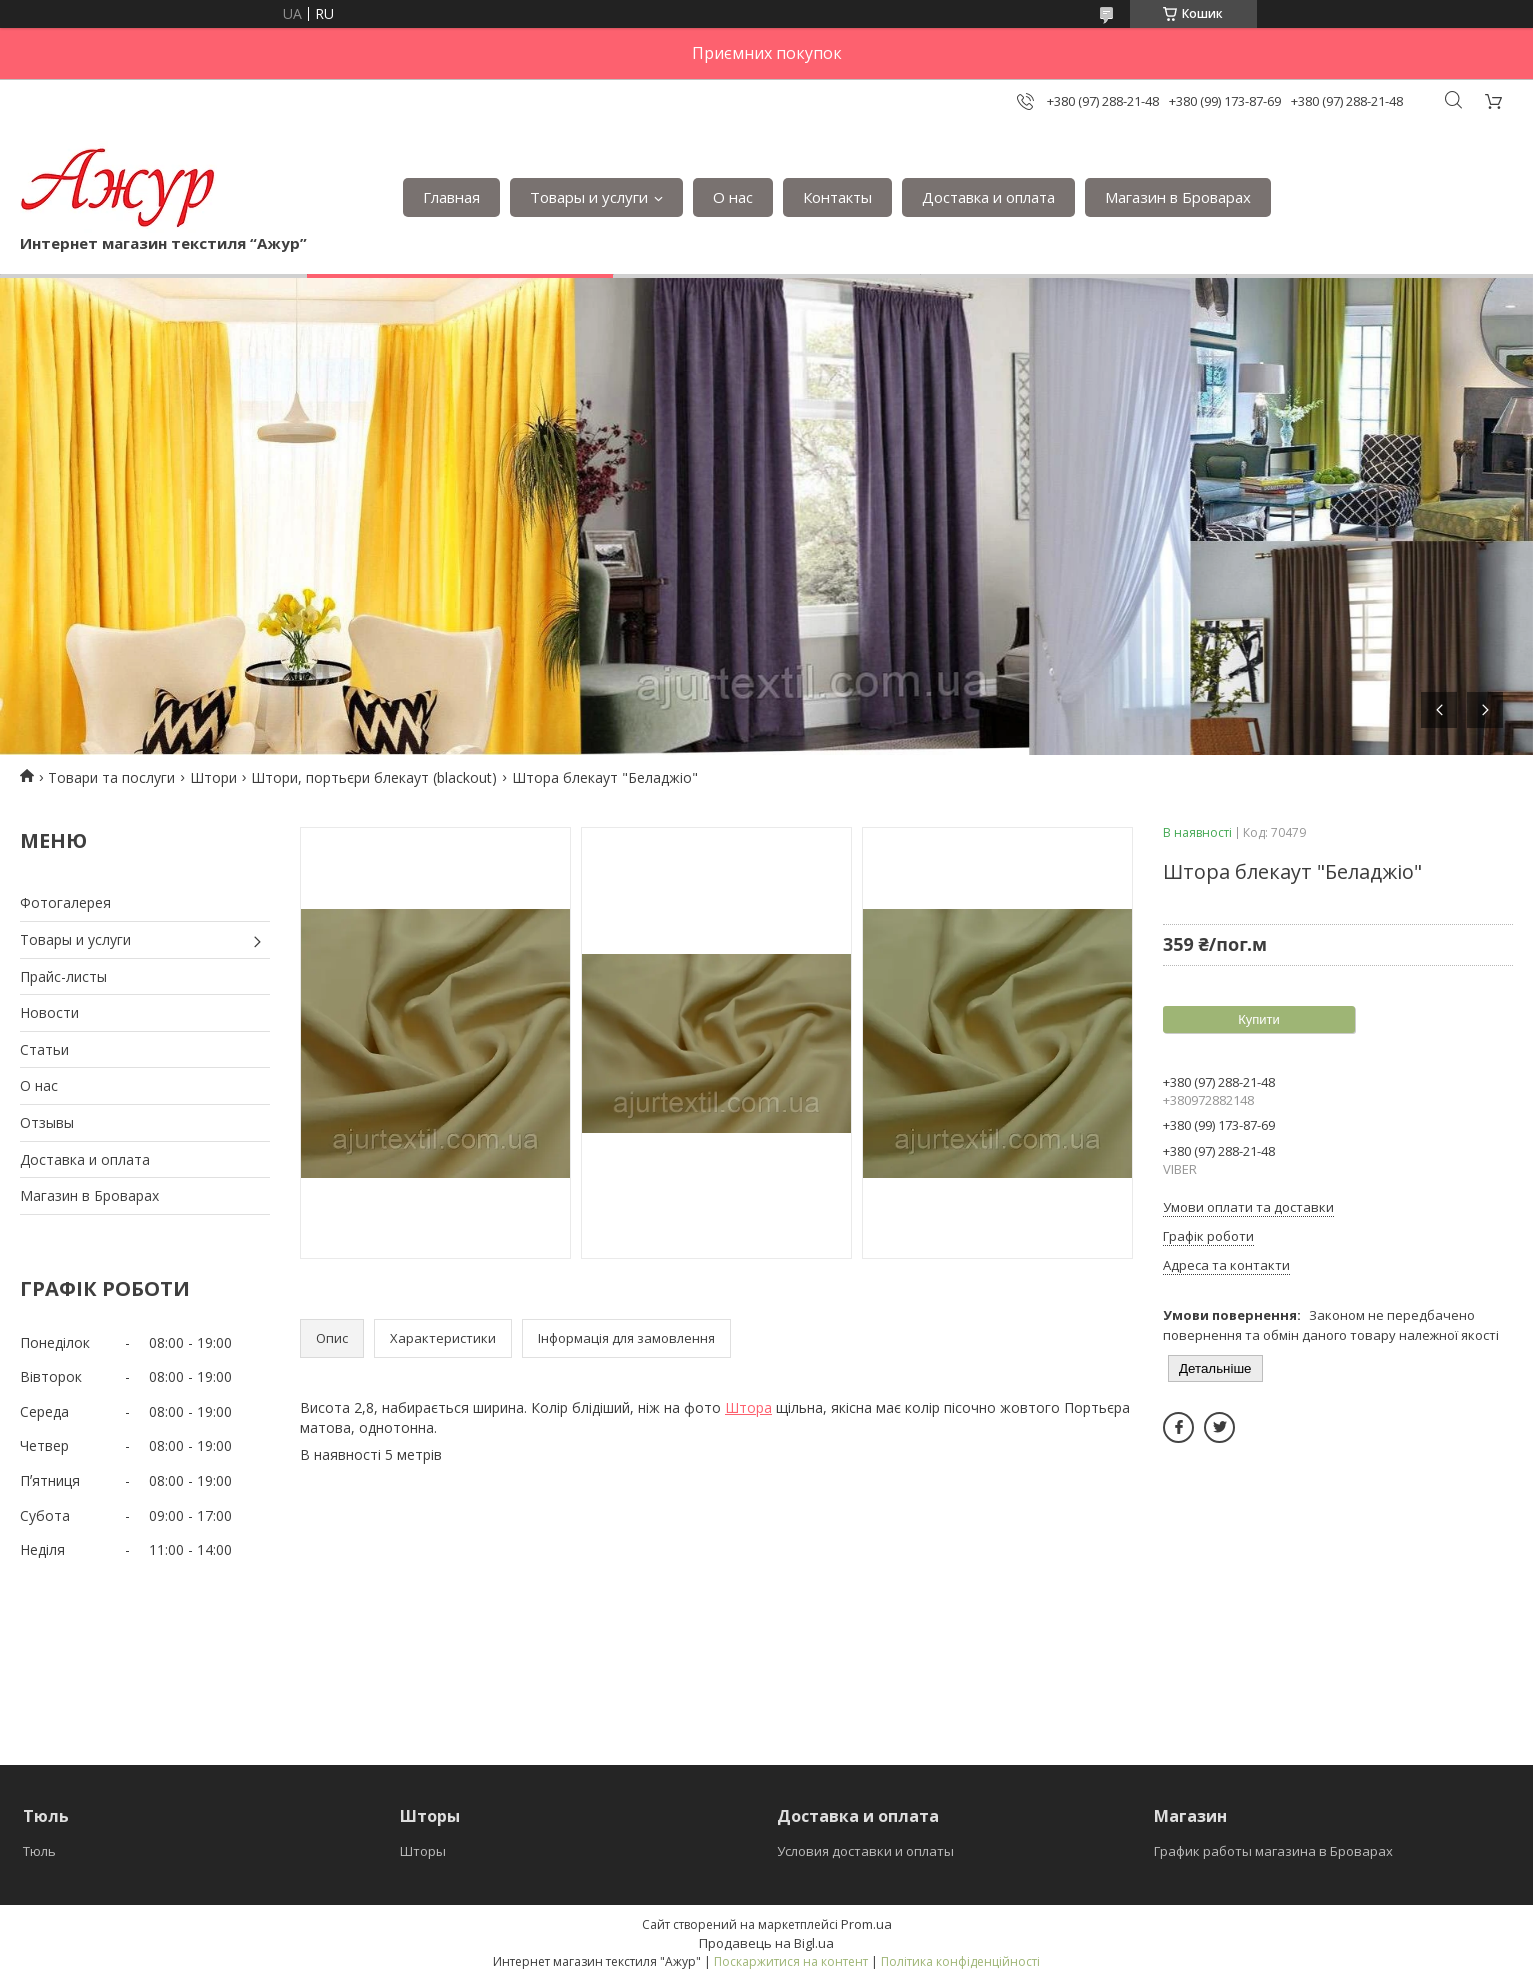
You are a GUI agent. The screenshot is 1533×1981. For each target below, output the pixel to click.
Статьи (44, 1049)
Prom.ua (866, 1924)
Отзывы (47, 1122)
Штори (213, 777)
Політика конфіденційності (960, 1961)
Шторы (423, 1851)
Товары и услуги (589, 197)
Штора (748, 1407)
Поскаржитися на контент (791, 1961)
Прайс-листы (63, 976)
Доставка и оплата (988, 197)
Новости (49, 1012)
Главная (451, 197)
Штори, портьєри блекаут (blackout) (374, 777)
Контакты (837, 197)
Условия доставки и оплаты (865, 1851)
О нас (733, 197)
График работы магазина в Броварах (1273, 1851)
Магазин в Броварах (1178, 197)
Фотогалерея (65, 902)
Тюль (39, 1851)
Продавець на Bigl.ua (766, 1943)
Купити (1259, 1019)
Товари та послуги (111, 777)
